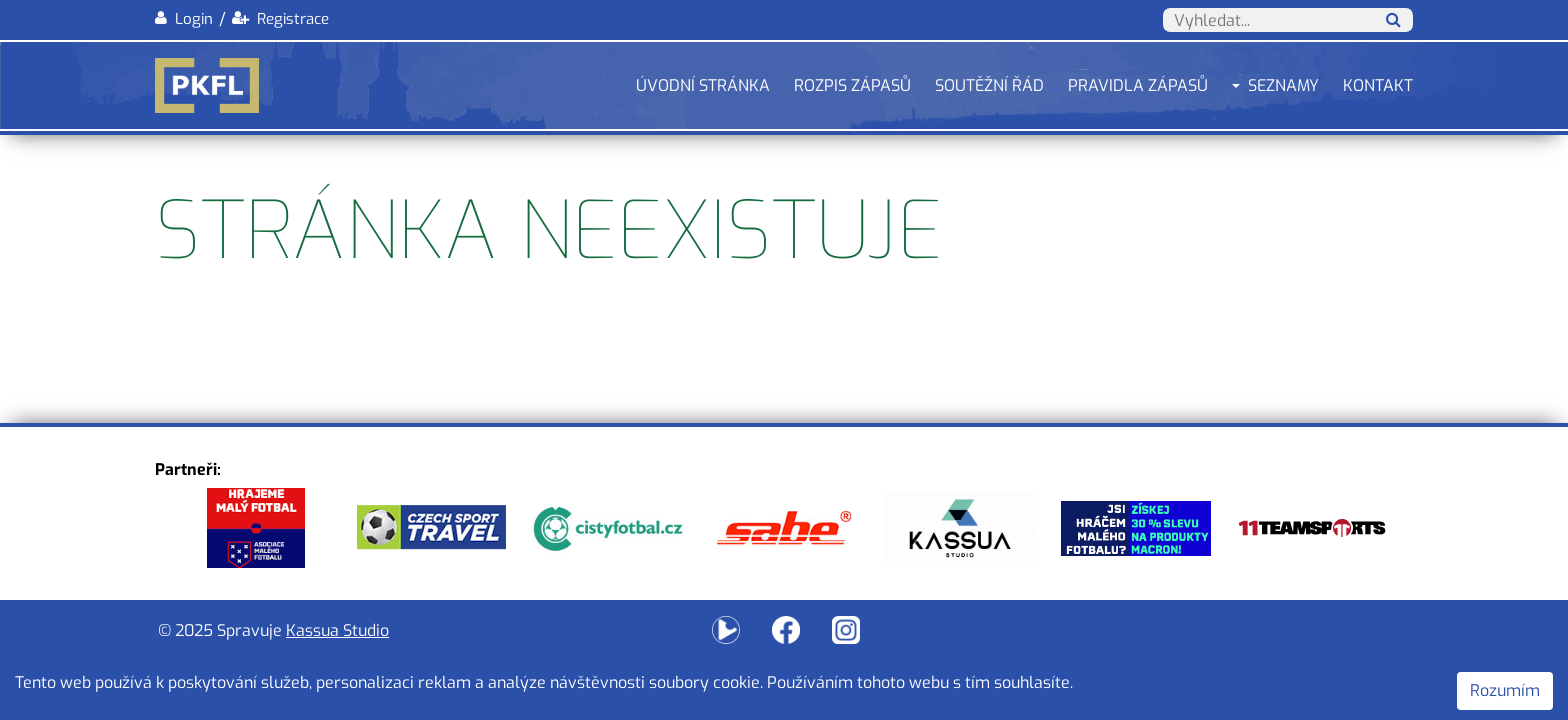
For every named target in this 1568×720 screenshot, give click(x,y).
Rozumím (1505, 690)
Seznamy (1283, 85)
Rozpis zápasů (852, 85)
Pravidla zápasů (1138, 85)
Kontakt (1378, 85)
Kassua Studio (337, 630)
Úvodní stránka (703, 85)
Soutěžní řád (989, 85)
